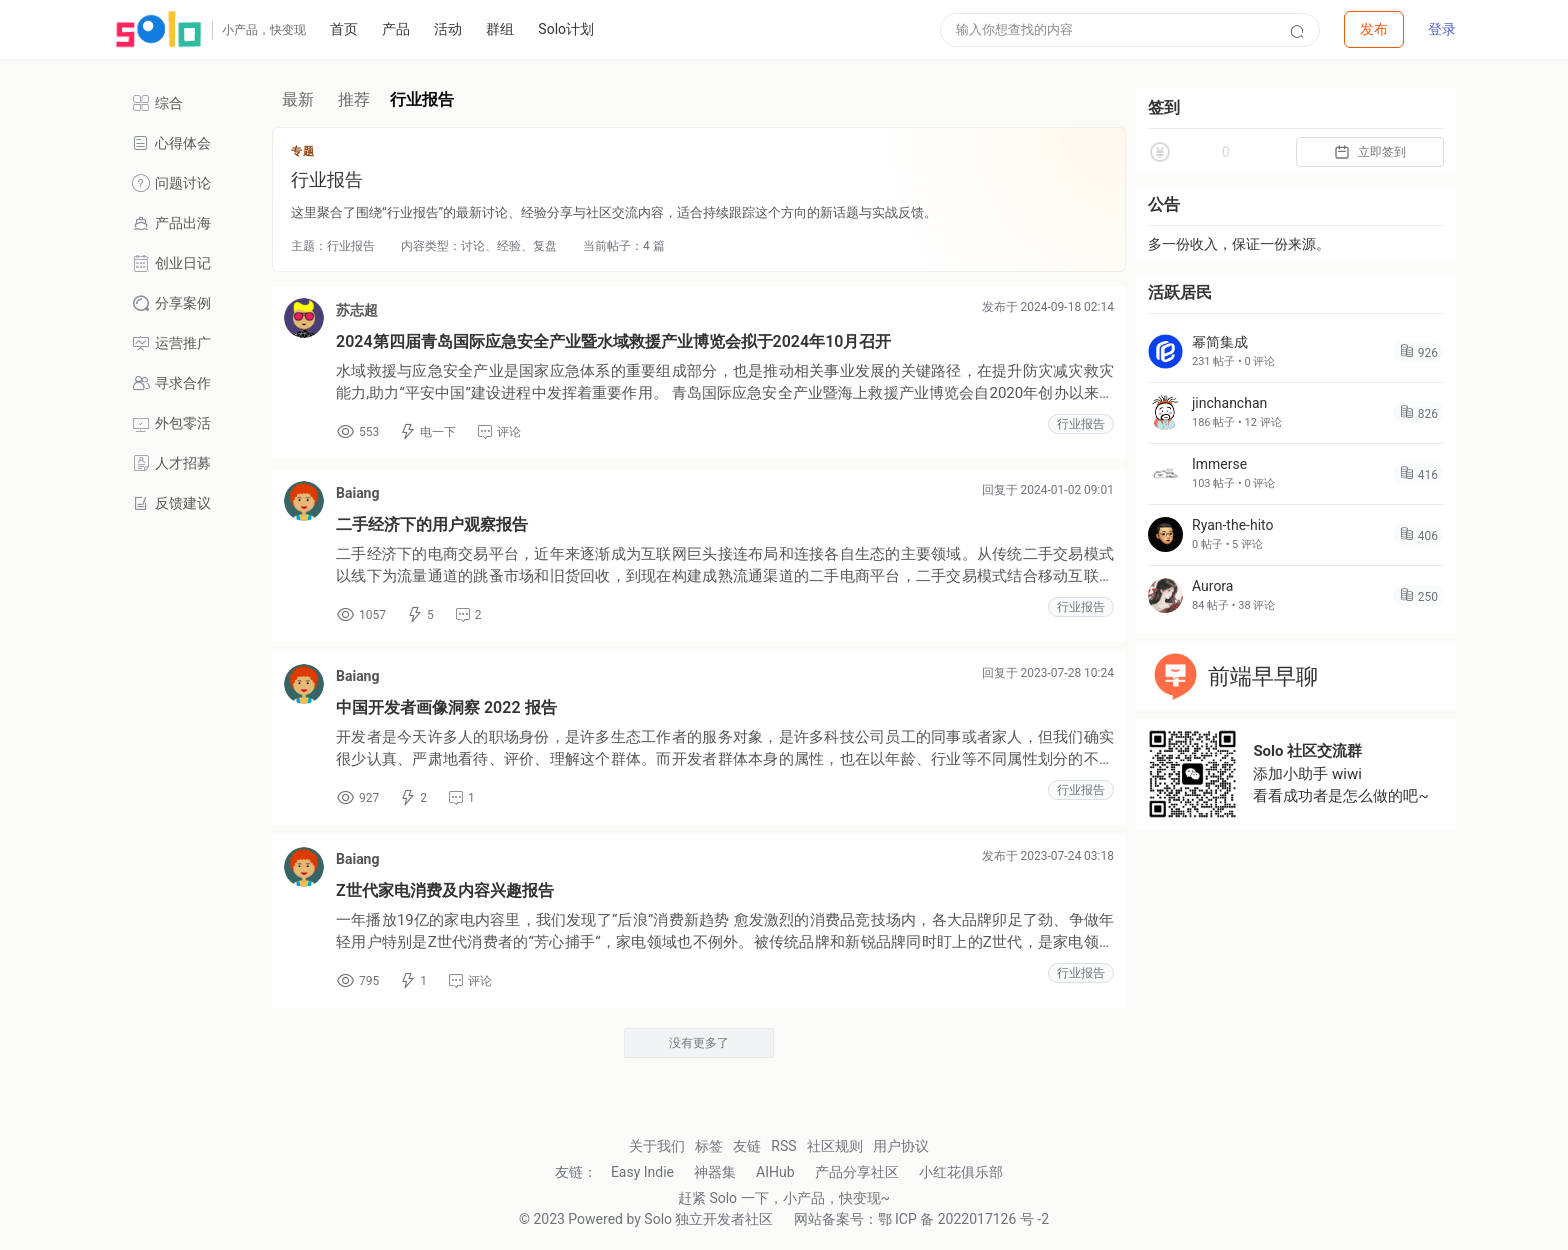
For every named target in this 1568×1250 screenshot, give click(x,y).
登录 (1442, 29)
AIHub (775, 1172)
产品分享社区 (857, 1172)
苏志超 (357, 310)
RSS (783, 1146)
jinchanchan (1229, 403)
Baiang (357, 493)
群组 (500, 29)
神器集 (715, 1172)
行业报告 (1081, 424)
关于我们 (657, 1146)
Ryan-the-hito (1233, 525)
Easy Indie (642, 1172)
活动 (448, 29)
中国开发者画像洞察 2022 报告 (446, 707)
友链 (747, 1146)
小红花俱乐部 (961, 1172)
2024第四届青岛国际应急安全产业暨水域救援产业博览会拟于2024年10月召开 (613, 341)
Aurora (1212, 586)
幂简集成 (1220, 342)
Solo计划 (566, 29)
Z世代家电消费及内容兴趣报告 (445, 890)
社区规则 (835, 1146)
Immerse (1219, 464)
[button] (1374, 29)
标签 (709, 1146)
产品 (396, 29)
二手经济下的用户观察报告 (432, 524)
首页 (344, 29)
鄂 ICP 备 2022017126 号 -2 (964, 1219)
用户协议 (901, 1146)
